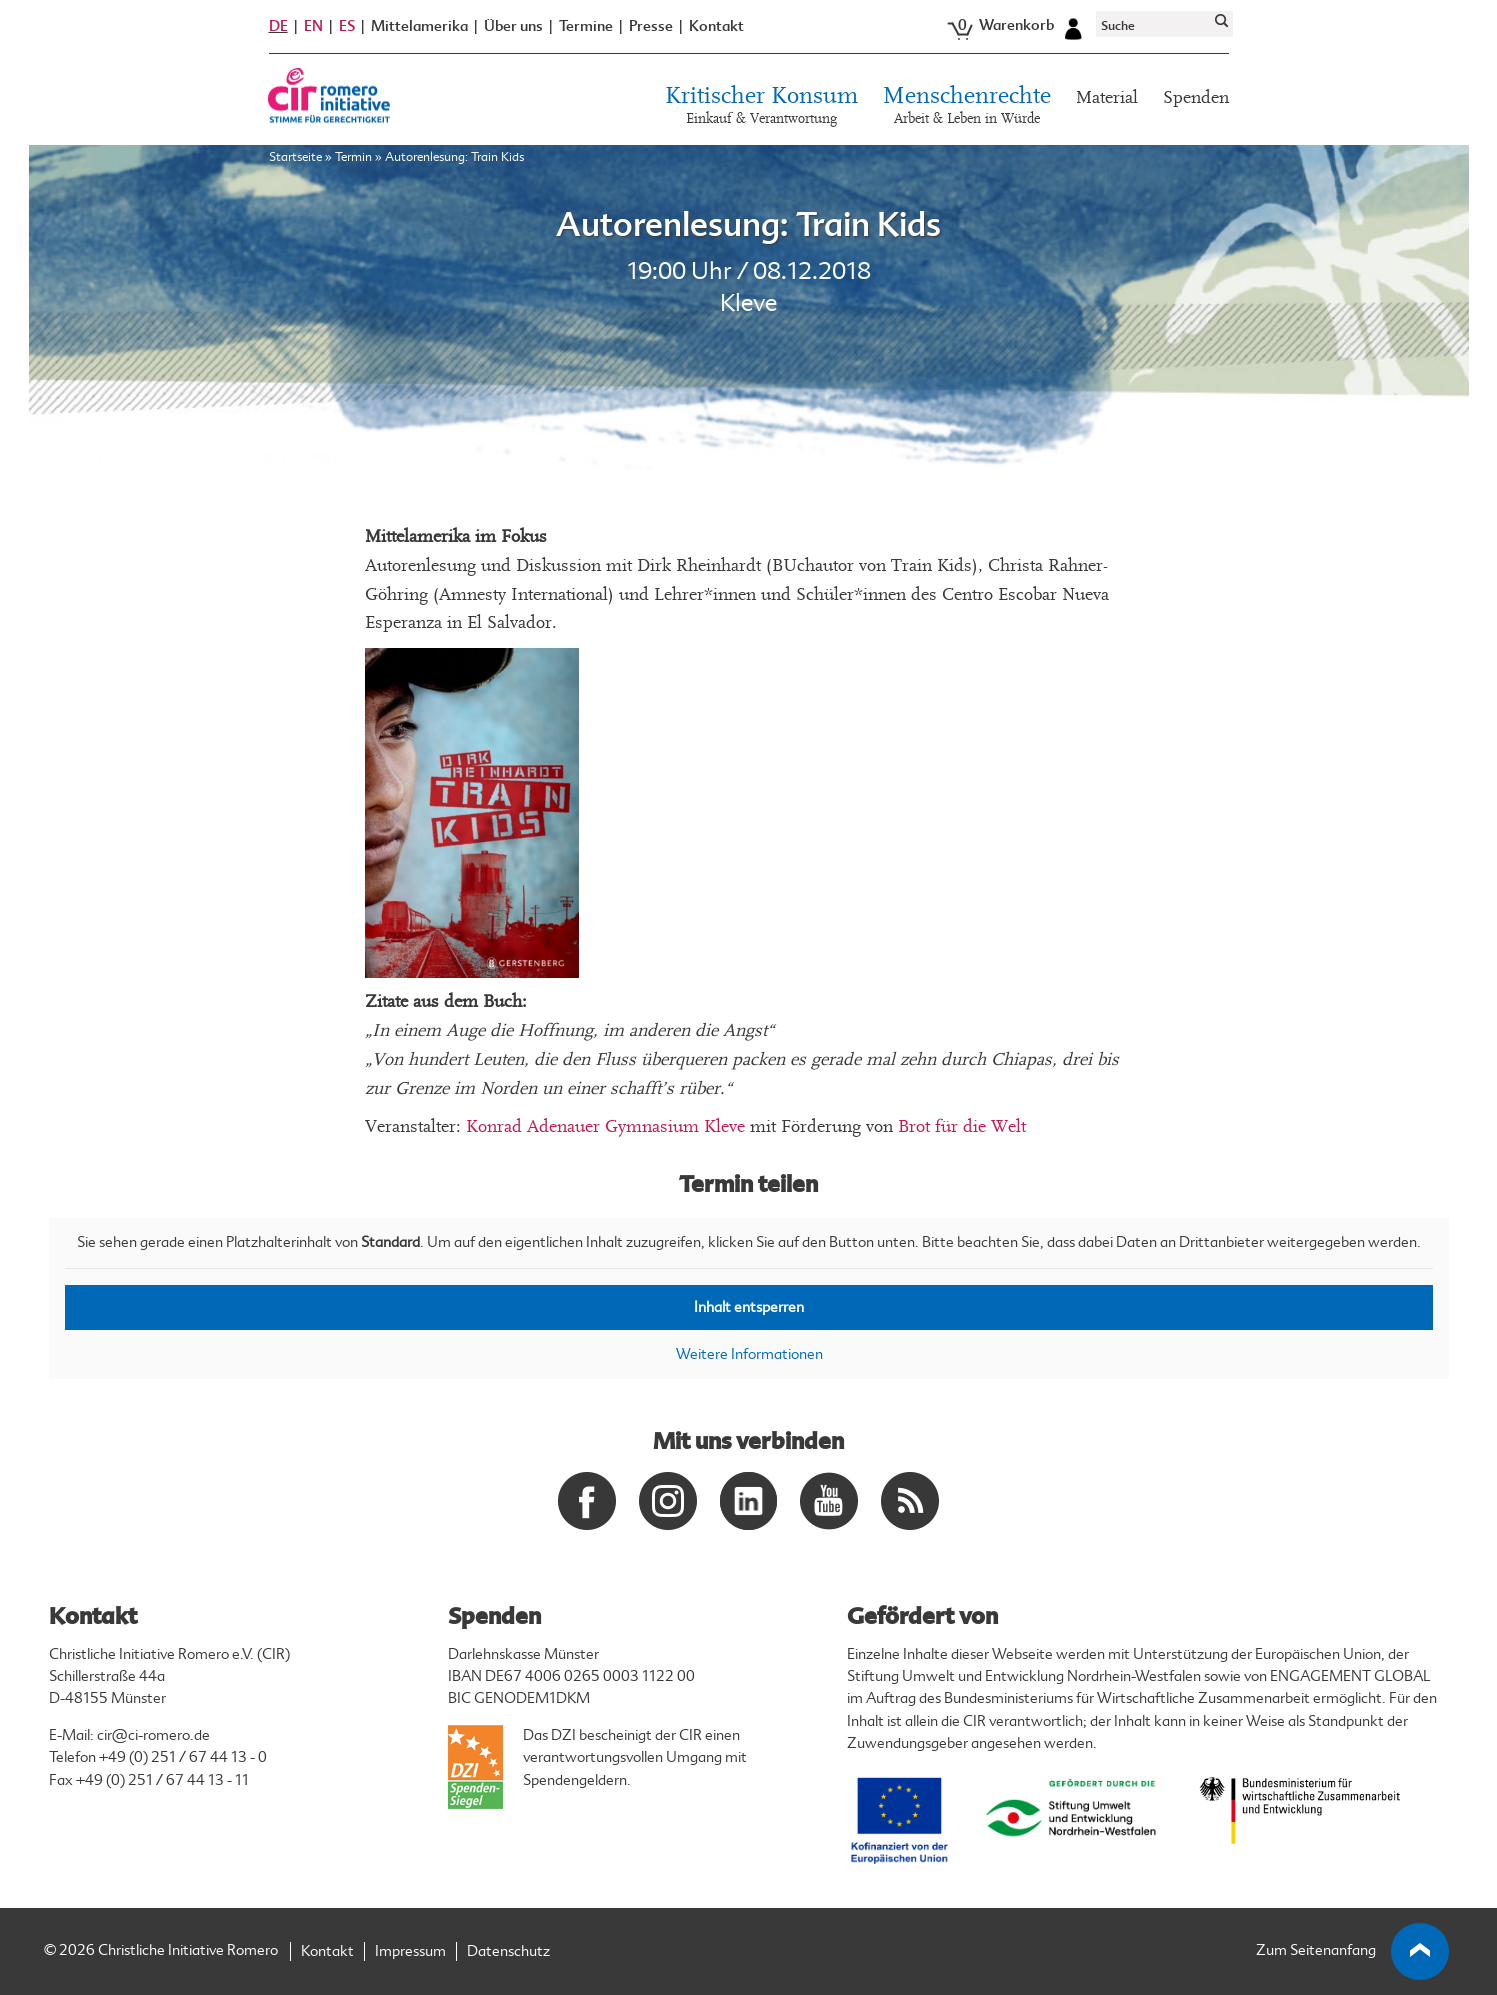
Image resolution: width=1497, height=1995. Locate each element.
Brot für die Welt (962, 1126)
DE (278, 28)
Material (1107, 99)
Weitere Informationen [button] (748, 1353)
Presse (651, 28)
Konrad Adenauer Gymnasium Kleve (605, 1126)
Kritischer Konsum (761, 109)
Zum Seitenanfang (1352, 1952)
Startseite (295, 159)
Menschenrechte (967, 109)
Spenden (1196, 99)
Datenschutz (508, 1951)
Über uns (513, 28)
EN (313, 28)
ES (347, 28)
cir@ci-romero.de (153, 1735)
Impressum (410, 1951)
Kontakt (716, 28)
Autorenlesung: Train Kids (748, 225)
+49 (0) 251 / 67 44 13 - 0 (183, 1757)
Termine (586, 28)
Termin (353, 159)
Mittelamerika (419, 28)
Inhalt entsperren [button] (749, 1306)
